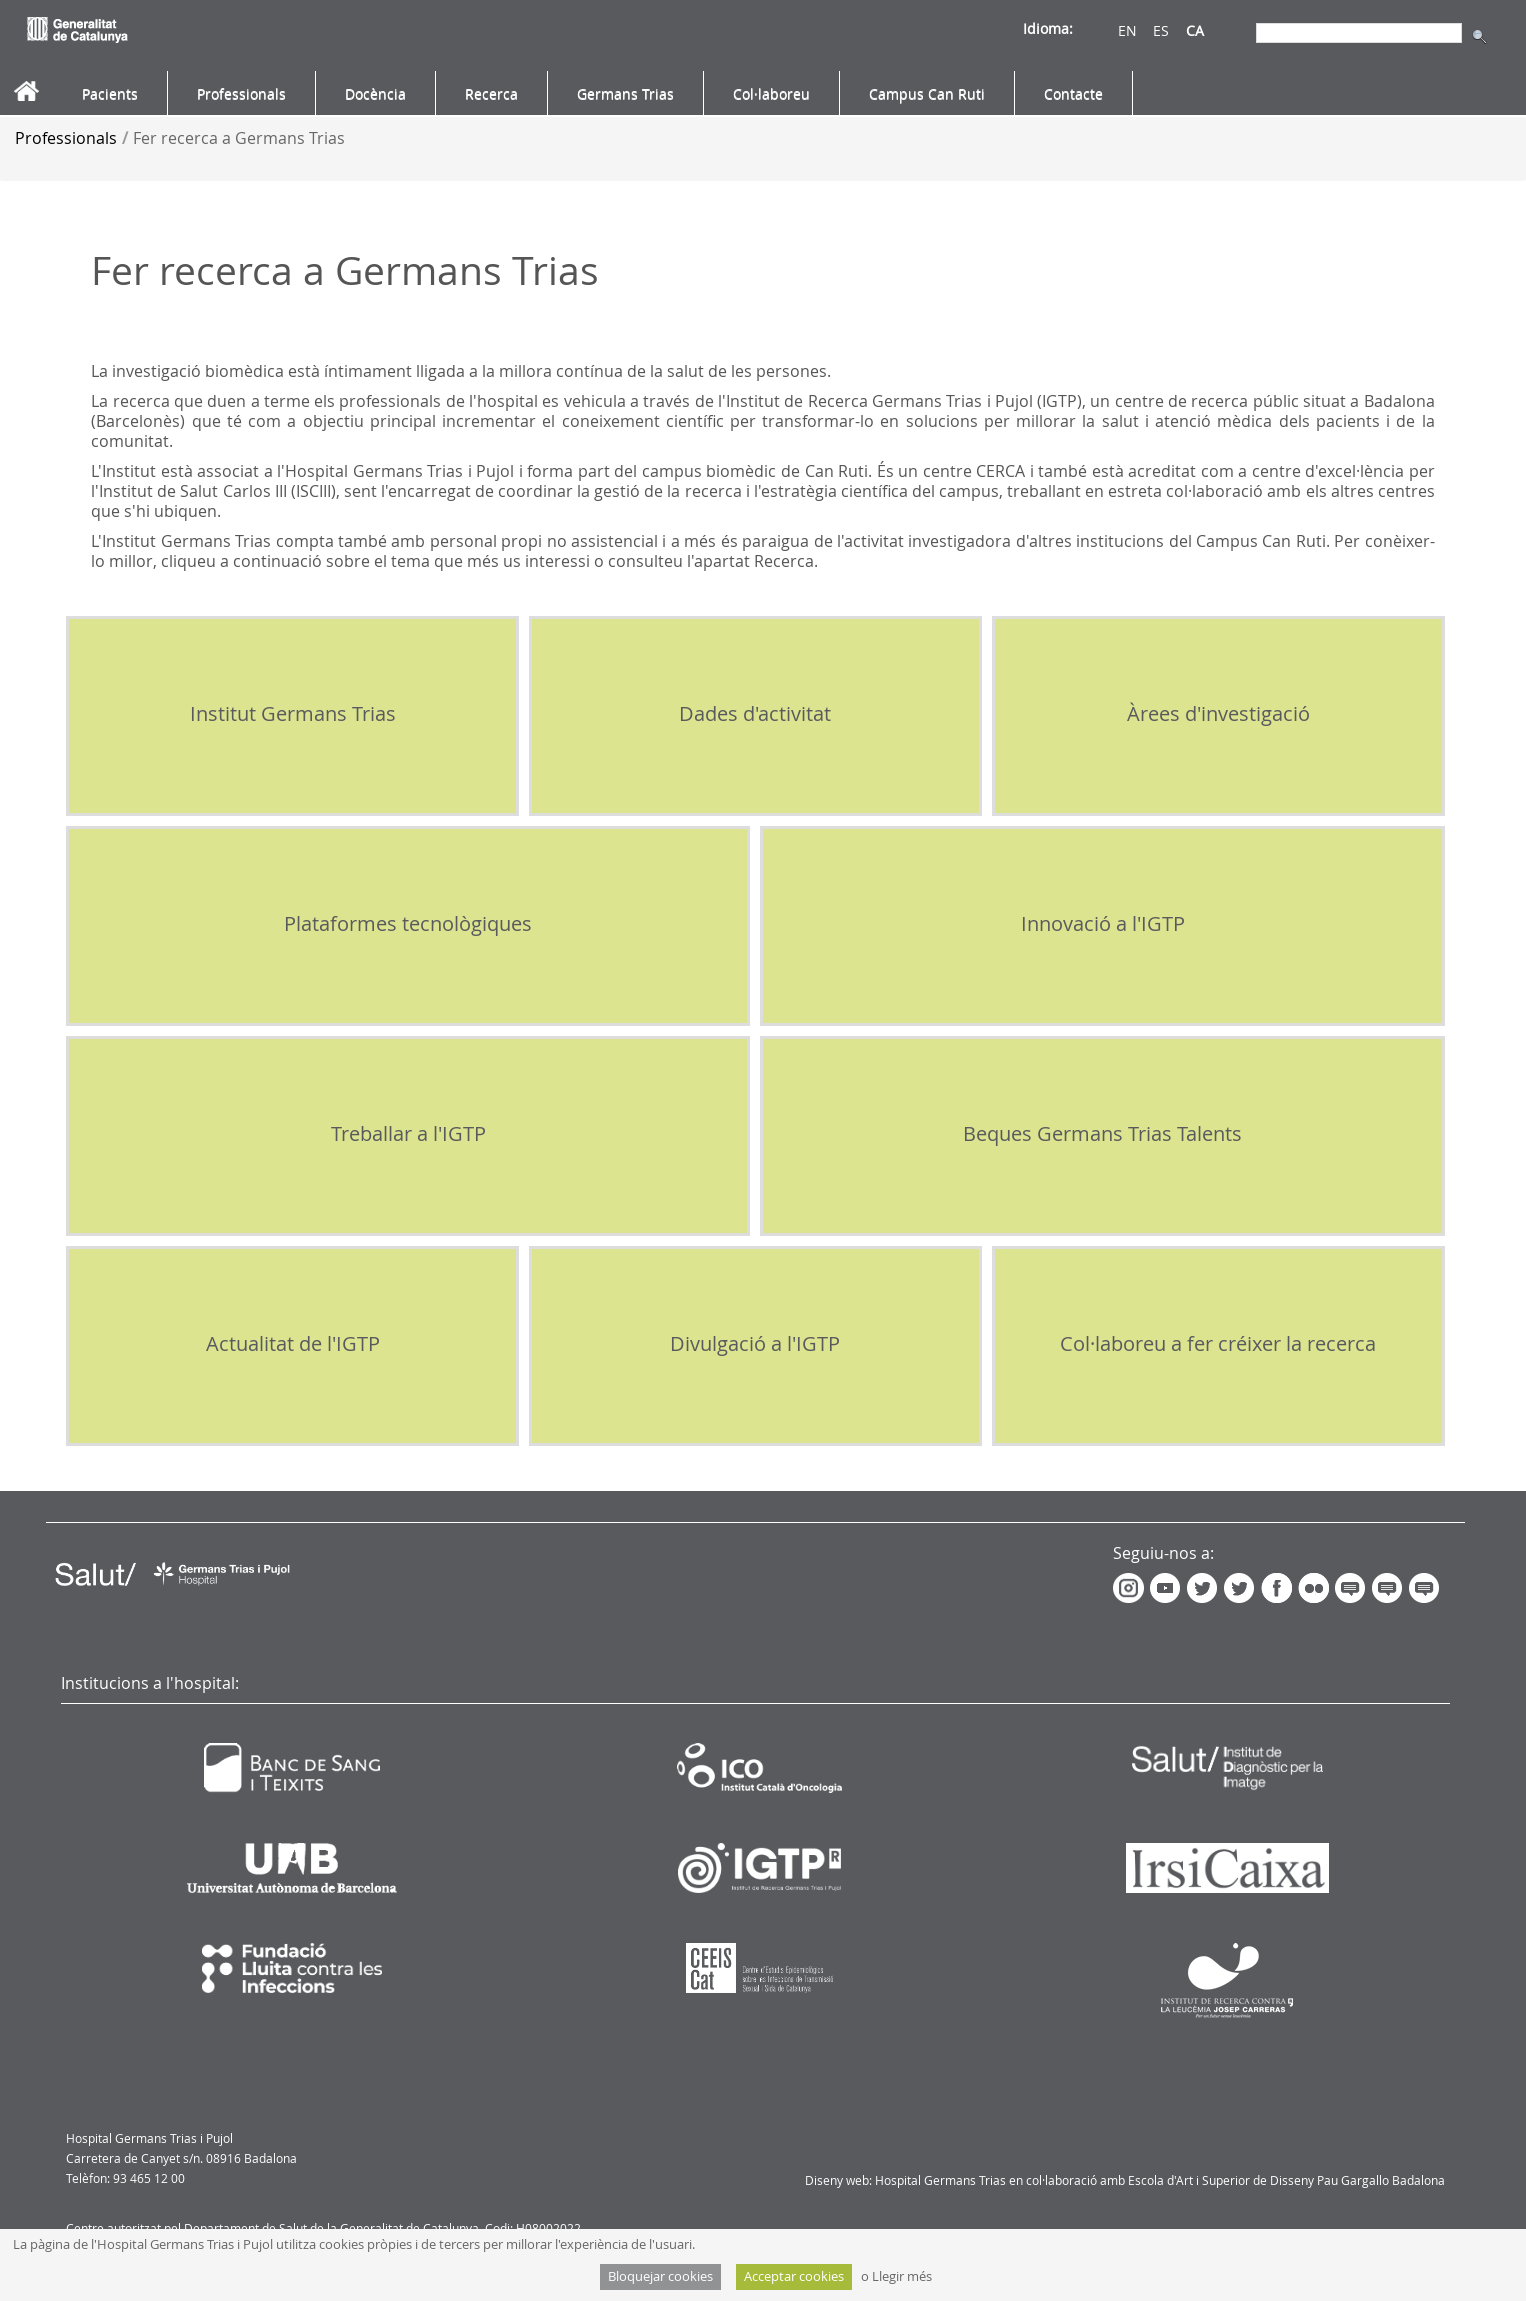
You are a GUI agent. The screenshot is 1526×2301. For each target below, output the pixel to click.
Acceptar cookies (794, 2276)
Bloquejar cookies (660, 2276)
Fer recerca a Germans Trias (239, 138)
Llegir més (902, 2276)
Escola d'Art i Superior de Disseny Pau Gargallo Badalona (1286, 2180)
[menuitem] (110, 94)
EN (1127, 30)
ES (1161, 30)
